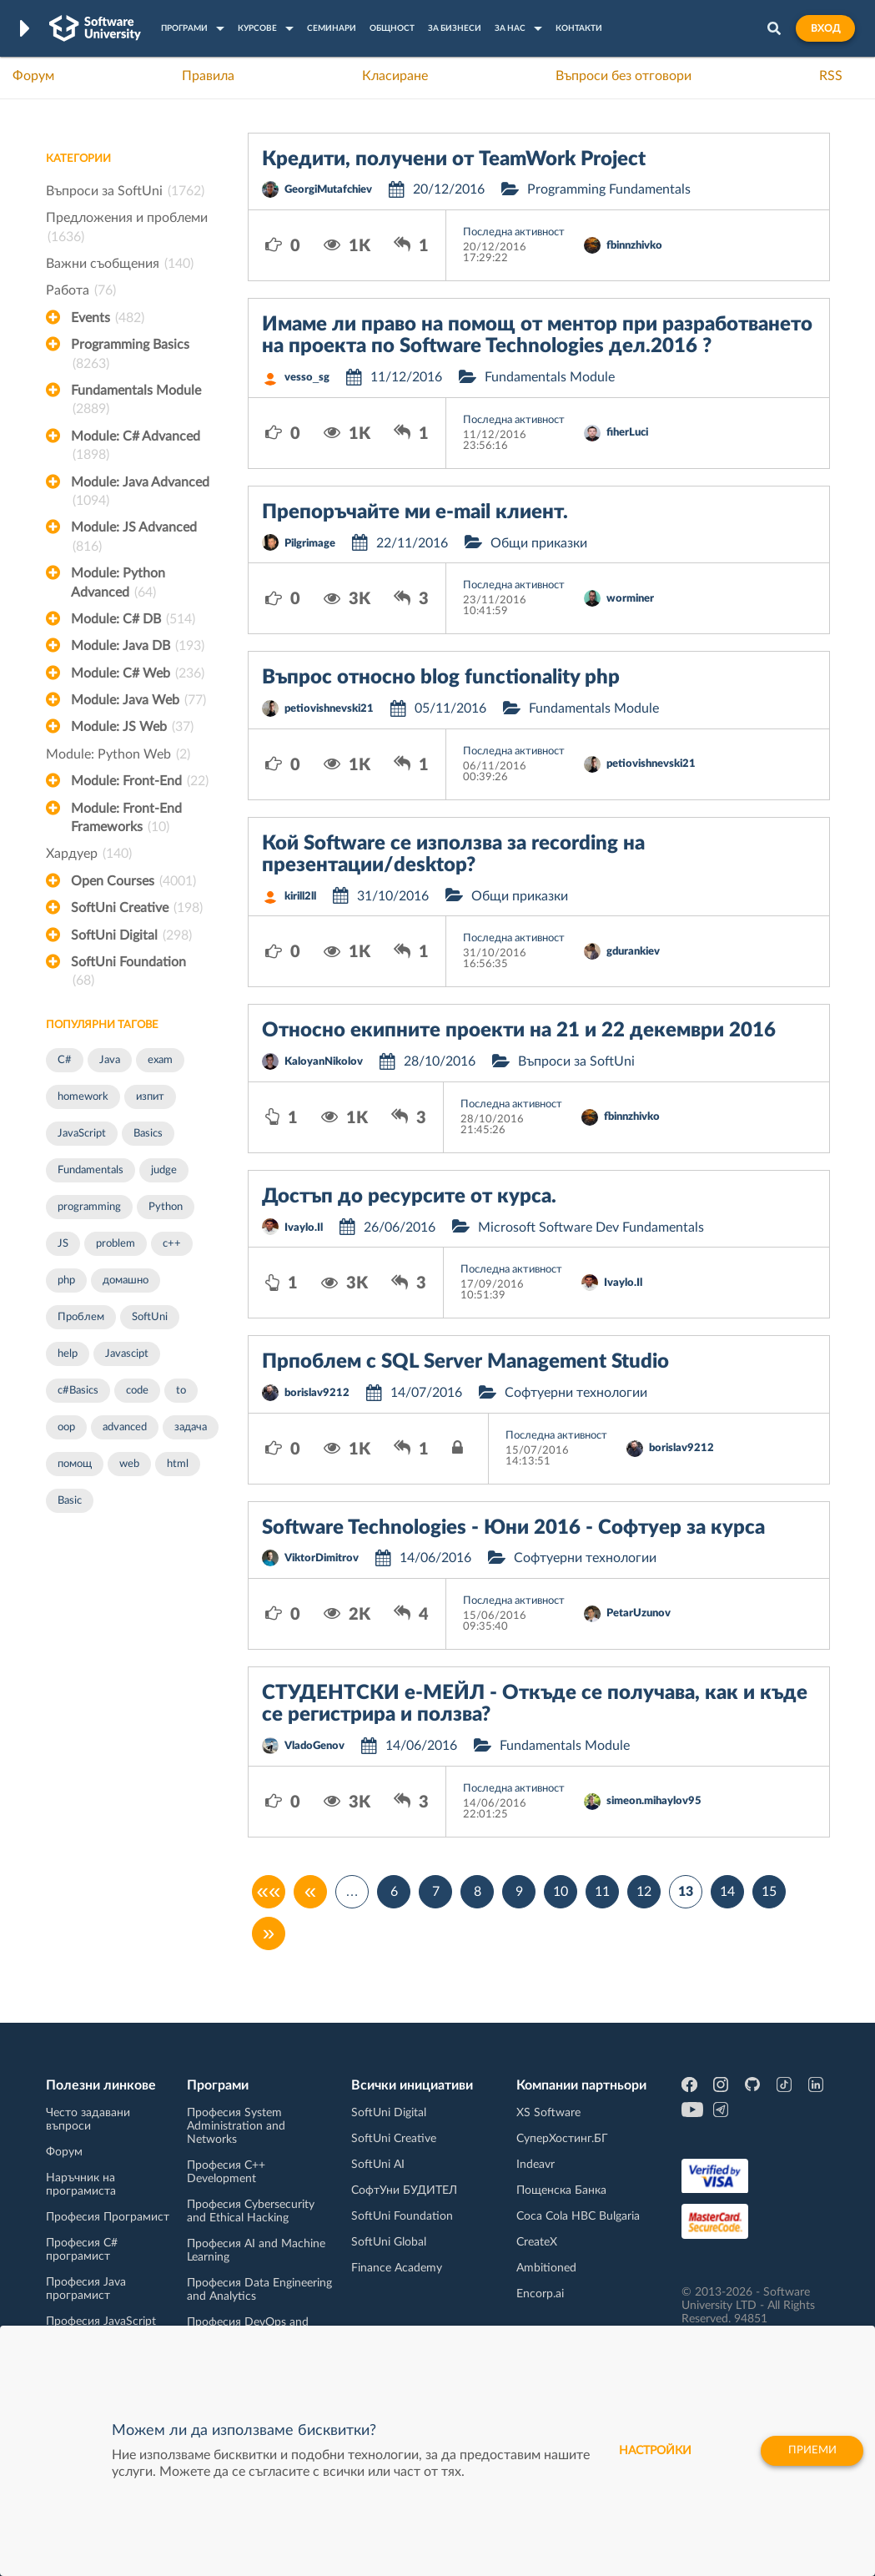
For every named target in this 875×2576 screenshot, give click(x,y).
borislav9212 (316, 1393)
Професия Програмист (107, 2217)
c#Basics (78, 1390)
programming (89, 1207)
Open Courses (133, 881)
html (178, 1464)
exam (160, 1060)
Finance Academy (396, 2268)
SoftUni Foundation (128, 973)
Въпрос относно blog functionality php (441, 678)
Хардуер (89, 853)
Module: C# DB (133, 619)
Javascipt (126, 1353)
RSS (830, 76)
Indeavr (535, 2164)
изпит (150, 1096)
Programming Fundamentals (609, 189)
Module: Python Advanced (118, 584)
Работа (81, 290)
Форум (33, 76)
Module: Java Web (138, 700)
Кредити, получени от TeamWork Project (454, 159)
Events (107, 318)
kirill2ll (300, 896)
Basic (70, 1500)
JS (63, 1243)
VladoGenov (314, 1746)
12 (643, 1891)
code (137, 1390)
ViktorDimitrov (321, 1558)
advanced (125, 1427)
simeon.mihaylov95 (654, 1801)
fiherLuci (627, 432)
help (68, 1353)
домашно (125, 1280)
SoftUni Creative (137, 908)
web (129, 1464)
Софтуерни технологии (576, 1392)
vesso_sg (306, 377)
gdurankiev (633, 951)
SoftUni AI (378, 2164)
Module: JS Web (132, 727)
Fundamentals (90, 1170)
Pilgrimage (309, 543)
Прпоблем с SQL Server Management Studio (465, 1362)
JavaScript (82, 1133)
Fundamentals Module (136, 401)
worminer (630, 598)
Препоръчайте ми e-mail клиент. (415, 512)
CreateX (536, 2242)
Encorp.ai (540, 2294)
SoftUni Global (388, 2242)
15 (769, 1891)
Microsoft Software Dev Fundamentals (591, 1227)
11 (602, 1891)
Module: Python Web (118, 754)
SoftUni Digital (131, 935)
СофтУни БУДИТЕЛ (404, 2190)
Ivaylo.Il (303, 1227)
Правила (208, 76)
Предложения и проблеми (127, 228)
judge (164, 1170)
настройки (635, 2451)
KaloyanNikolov (323, 1061)
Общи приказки (538, 543)
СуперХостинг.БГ (562, 2139)
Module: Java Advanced (140, 493)
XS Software (548, 2113)
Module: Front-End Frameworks (126, 819)
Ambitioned (546, 2268)
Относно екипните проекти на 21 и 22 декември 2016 (519, 1031)
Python (165, 1207)
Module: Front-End (140, 781)
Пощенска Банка (561, 2190)
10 (560, 1891)
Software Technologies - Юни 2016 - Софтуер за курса (513, 1528)
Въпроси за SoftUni (125, 191)
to (181, 1390)
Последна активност (514, 232)
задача (190, 1427)
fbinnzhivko (634, 245)
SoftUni (150, 1317)
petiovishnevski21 (329, 708)
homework (83, 1096)
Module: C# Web (137, 673)
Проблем (81, 1317)
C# (65, 1060)
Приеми (802, 2451)
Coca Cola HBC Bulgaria (578, 2216)
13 (685, 1891)
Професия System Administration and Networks (236, 2126)
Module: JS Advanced (134, 538)
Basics (148, 1133)
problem (115, 1243)
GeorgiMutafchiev (328, 189)
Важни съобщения (120, 264)
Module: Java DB (137, 646)
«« (269, 1892)
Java (109, 1060)
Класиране (395, 76)
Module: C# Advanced (135, 447)
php (66, 1280)
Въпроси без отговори (623, 76)
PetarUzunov (638, 1613)
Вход (825, 28)
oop (66, 1427)
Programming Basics (130, 355)
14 (727, 1891)
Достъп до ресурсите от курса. (409, 1197)
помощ (75, 1464)
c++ (172, 1243)
